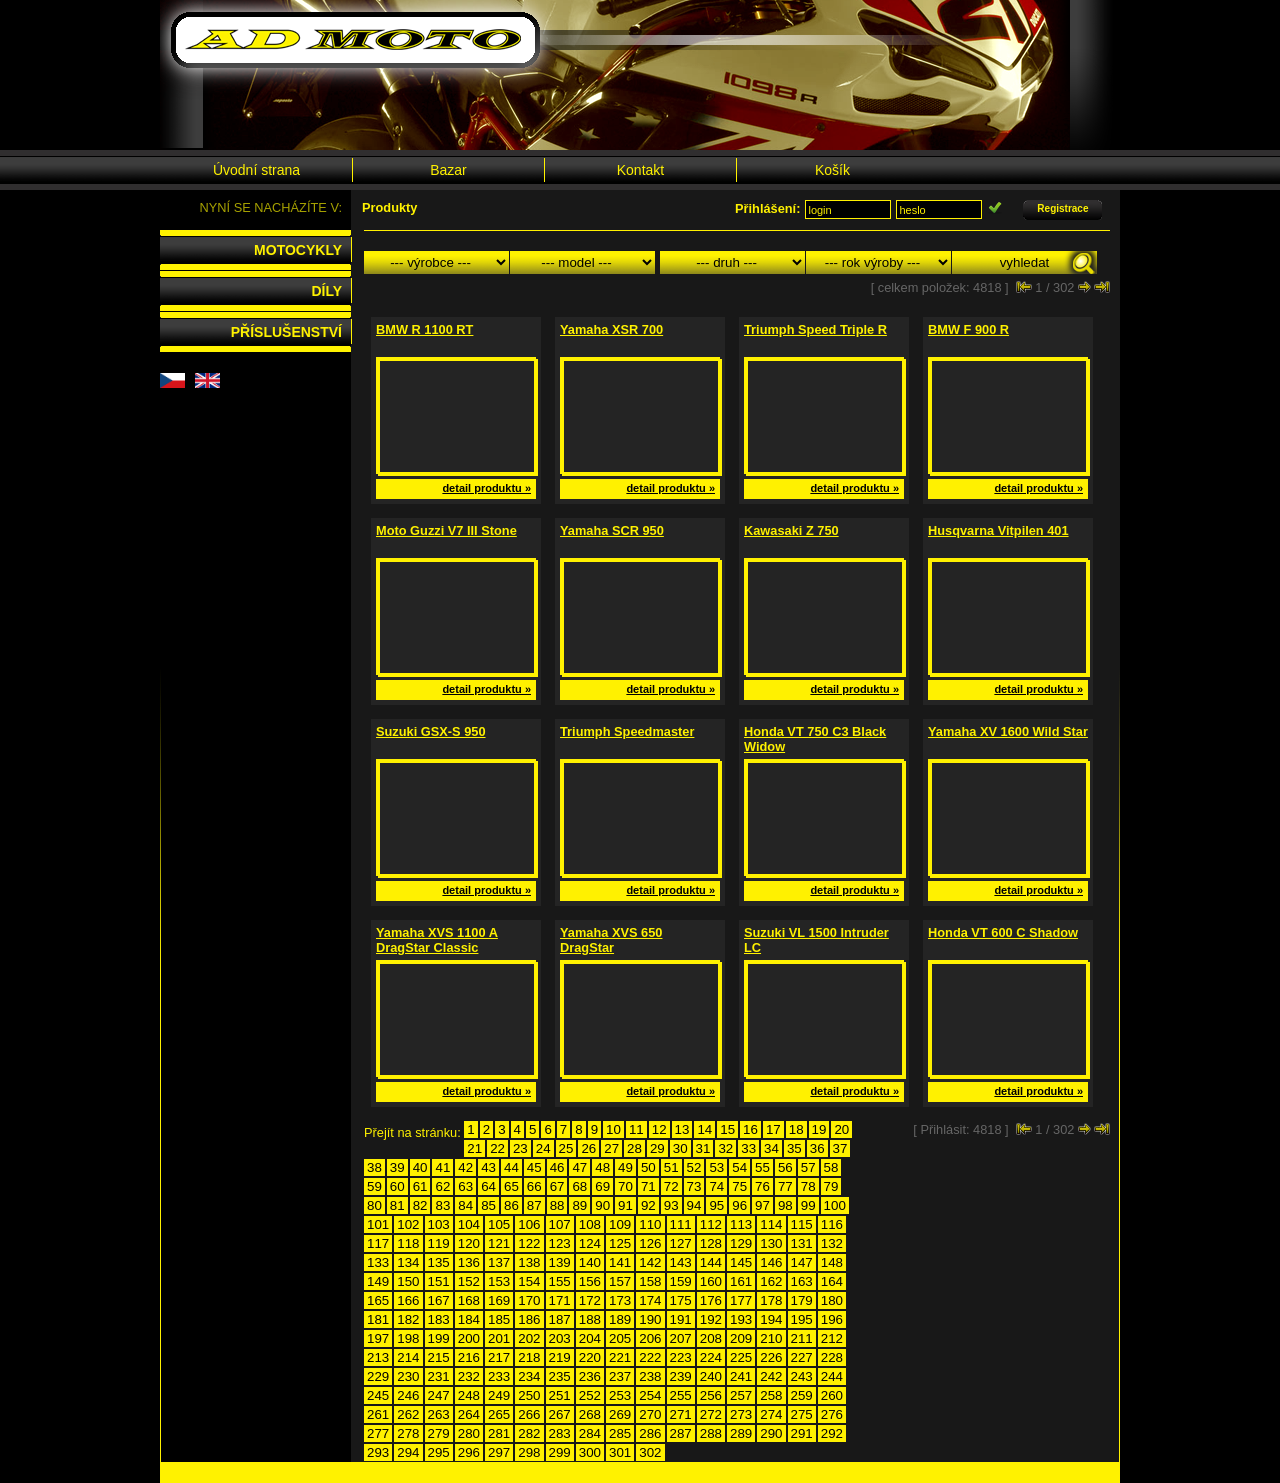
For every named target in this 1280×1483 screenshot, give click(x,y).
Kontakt (640, 170)
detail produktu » (486, 488)
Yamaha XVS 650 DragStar (611, 940)
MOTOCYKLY (298, 250)
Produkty (389, 207)
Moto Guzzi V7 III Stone (446, 530)
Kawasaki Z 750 (791, 530)
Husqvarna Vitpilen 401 (998, 530)
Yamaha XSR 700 (611, 329)
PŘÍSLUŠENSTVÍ (286, 332)
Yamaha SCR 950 (612, 530)
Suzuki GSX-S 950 (431, 731)
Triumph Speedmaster (627, 731)
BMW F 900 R (968, 329)
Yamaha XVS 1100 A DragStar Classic (437, 940)
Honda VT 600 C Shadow (1003, 932)
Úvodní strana (256, 170)
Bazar (448, 170)
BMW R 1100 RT (424, 329)
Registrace (1062, 208)
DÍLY (326, 291)
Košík (832, 170)
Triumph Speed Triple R (815, 329)
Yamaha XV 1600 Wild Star (1008, 731)
